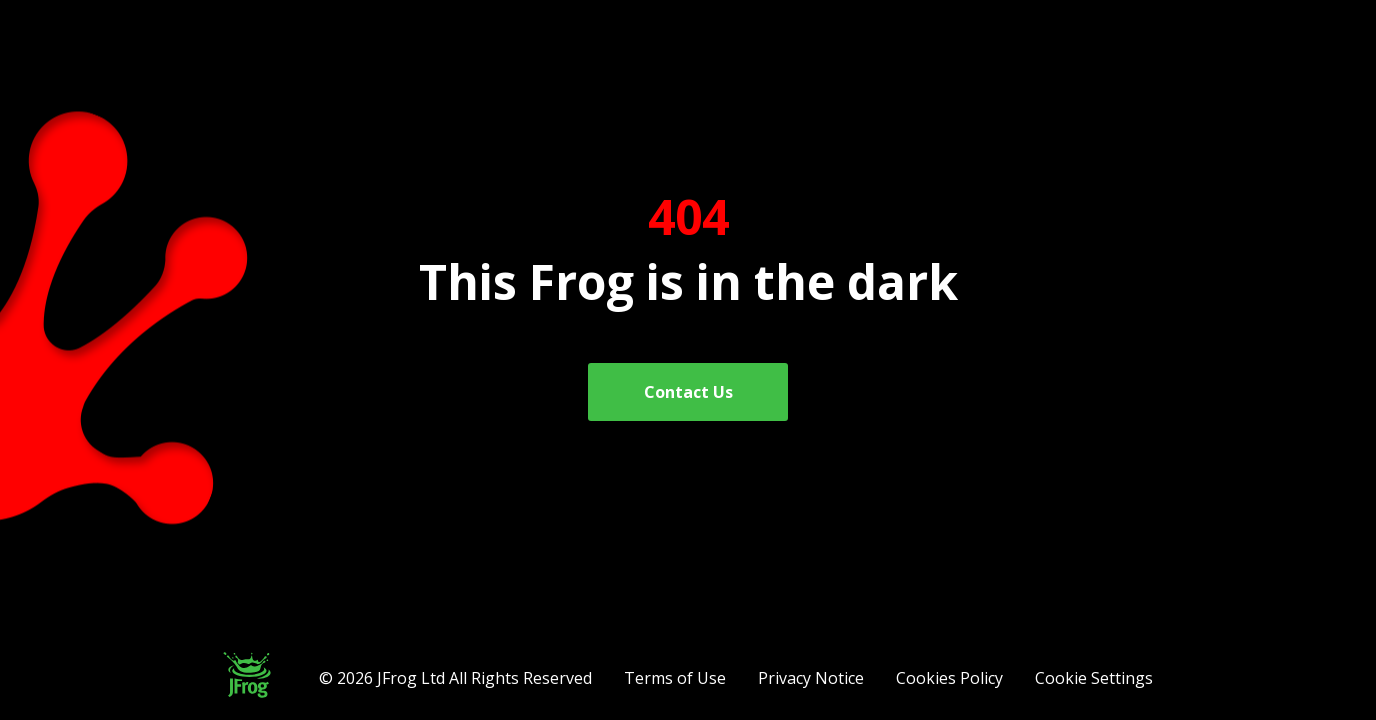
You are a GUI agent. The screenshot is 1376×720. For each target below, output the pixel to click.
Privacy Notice (811, 678)
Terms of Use (675, 678)
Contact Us (688, 392)
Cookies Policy (949, 678)
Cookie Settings (1094, 678)
